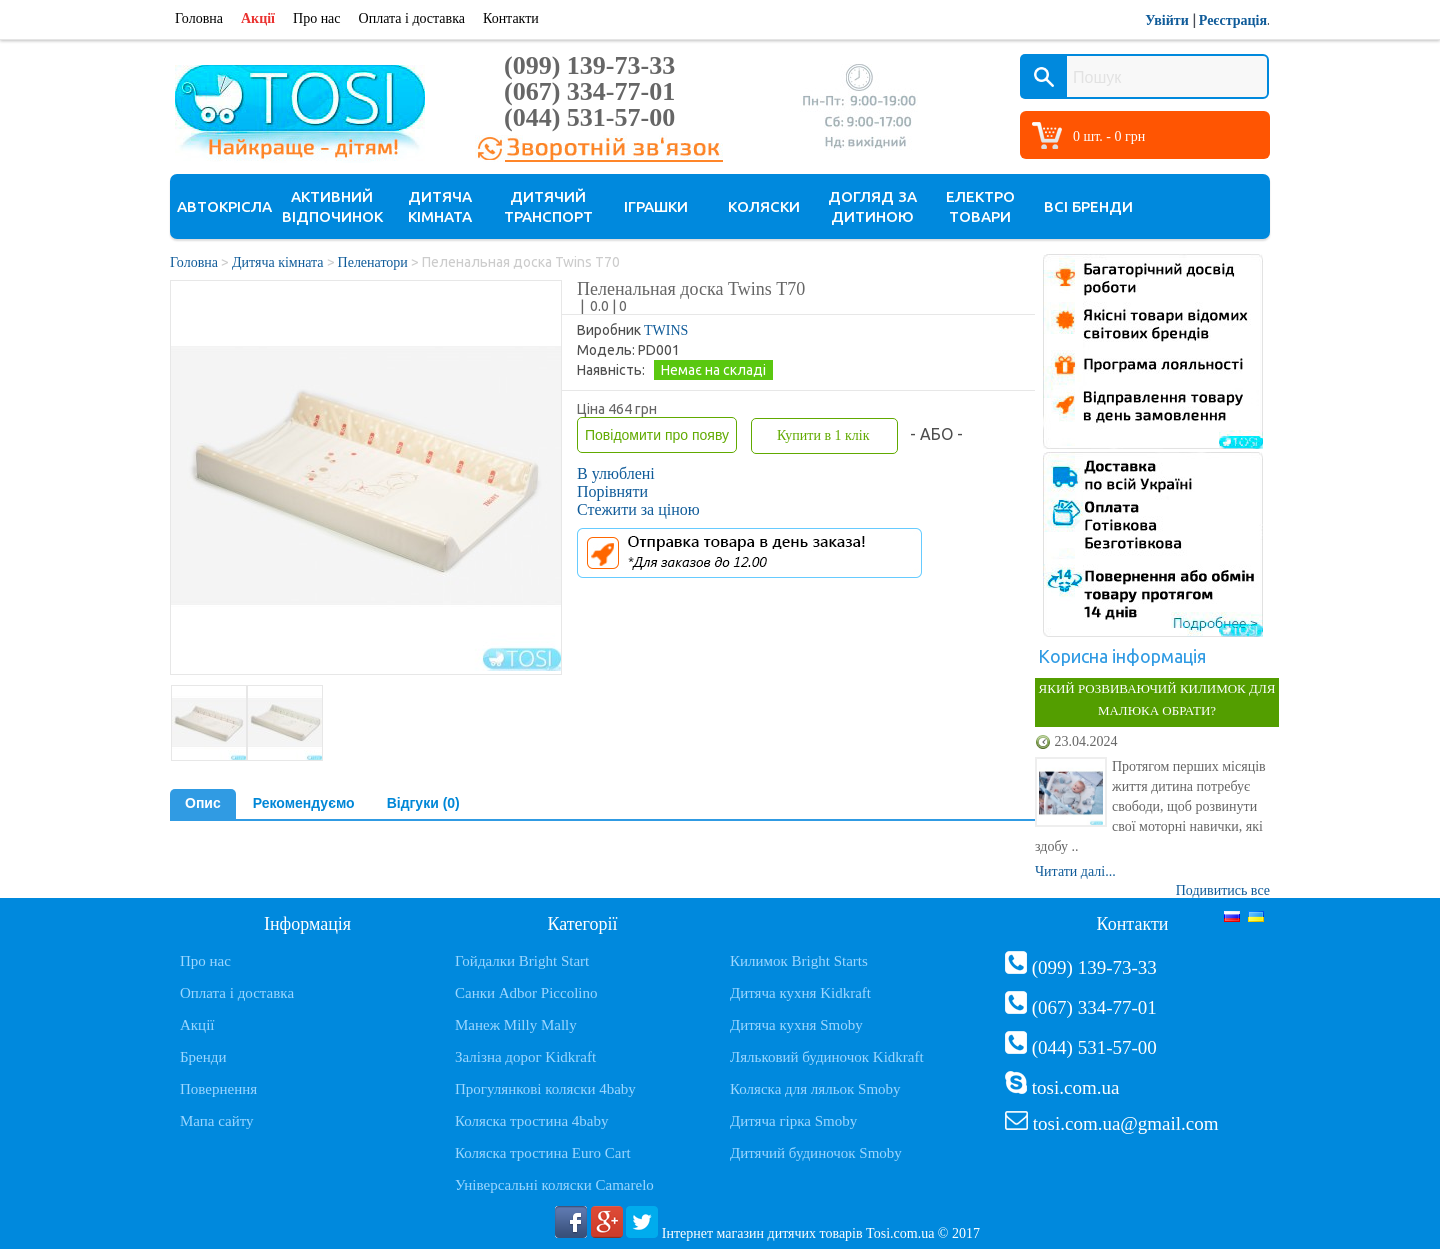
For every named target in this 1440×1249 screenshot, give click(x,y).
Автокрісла (224, 206)
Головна (199, 18)
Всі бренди (1088, 206)
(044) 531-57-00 (589, 117)
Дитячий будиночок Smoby (816, 1153)
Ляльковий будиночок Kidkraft (827, 1057)
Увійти (1167, 20)
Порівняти (612, 491)
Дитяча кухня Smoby (796, 1025)
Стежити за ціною (638, 509)
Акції (258, 18)
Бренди (203, 1057)
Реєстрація (1233, 20)
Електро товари (980, 206)
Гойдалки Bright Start (522, 961)
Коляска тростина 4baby (532, 1121)
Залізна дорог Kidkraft (525, 1057)
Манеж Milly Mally (516, 1025)
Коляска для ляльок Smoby (815, 1089)
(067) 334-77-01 (589, 91)
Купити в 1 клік (823, 435)
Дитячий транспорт (548, 206)
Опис (203, 803)
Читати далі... (1075, 871)
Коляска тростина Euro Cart (543, 1153)
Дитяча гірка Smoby (793, 1121)
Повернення (218, 1089)
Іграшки (656, 206)
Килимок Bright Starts (799, 961)
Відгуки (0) (423, 803)
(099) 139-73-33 (589, 65)
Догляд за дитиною (872, 206)
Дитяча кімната (440, 206)
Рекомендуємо (304, 803)
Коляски (764, 206)
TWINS (666, 330)
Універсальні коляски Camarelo (554, 1185)
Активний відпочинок (332, 206)
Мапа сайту (217, 1121)
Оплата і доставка (412, 18)
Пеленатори (373, 262)
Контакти (511, 18)
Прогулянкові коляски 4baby (545, 1089)
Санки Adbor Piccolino (526, 993)
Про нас (317, 18)
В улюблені (616, 473)
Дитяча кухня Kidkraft (800, 993)
